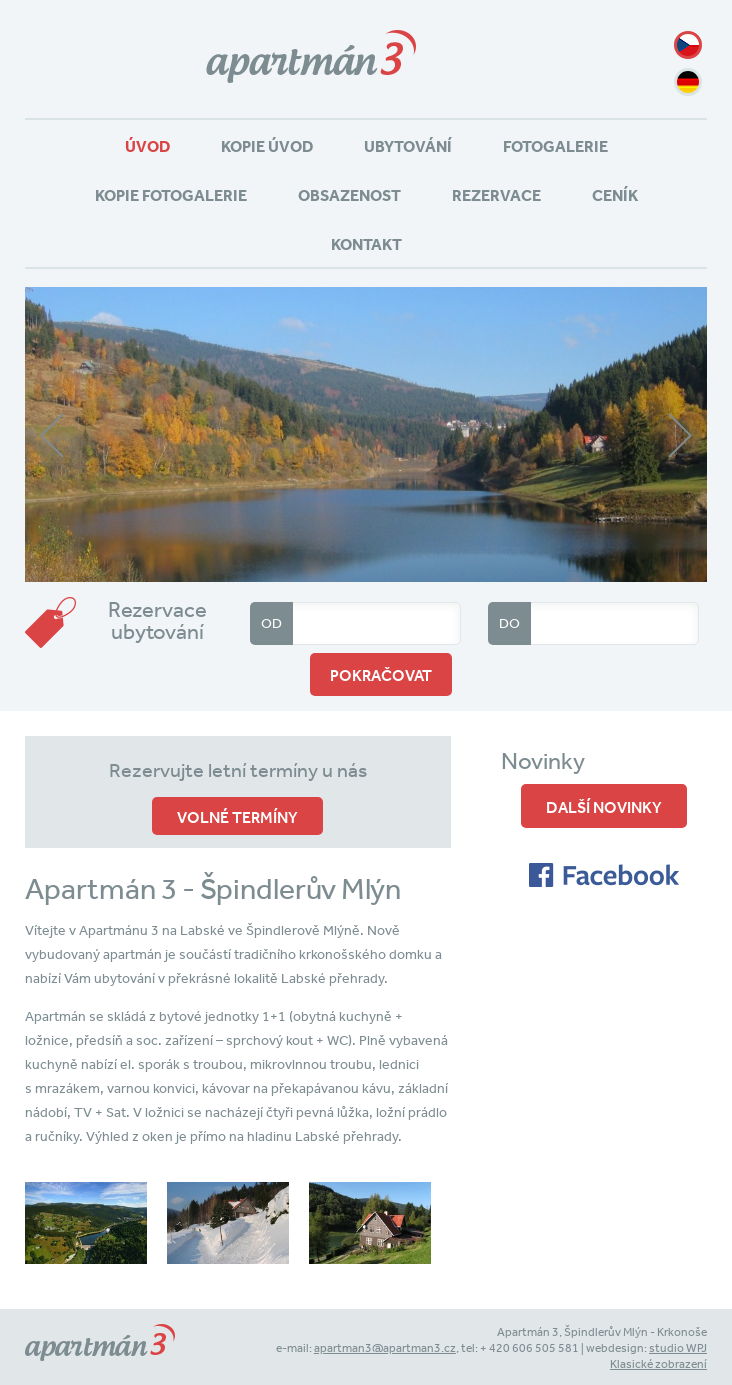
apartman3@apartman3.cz (385, 1348)
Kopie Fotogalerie (171, 195)
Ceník (615, 195)
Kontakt (366, 244)
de (688, 82)
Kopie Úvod (267, 146)
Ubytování (408, 146)
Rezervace (496, 195)
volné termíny (237, 817)
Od (271, 623)
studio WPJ (678, 1348)
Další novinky (604, 807)
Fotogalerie (555, 146)
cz (688, 45)
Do (509, 623)
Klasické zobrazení (658, 1364)
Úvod (147, 146)
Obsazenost (349, 195)
